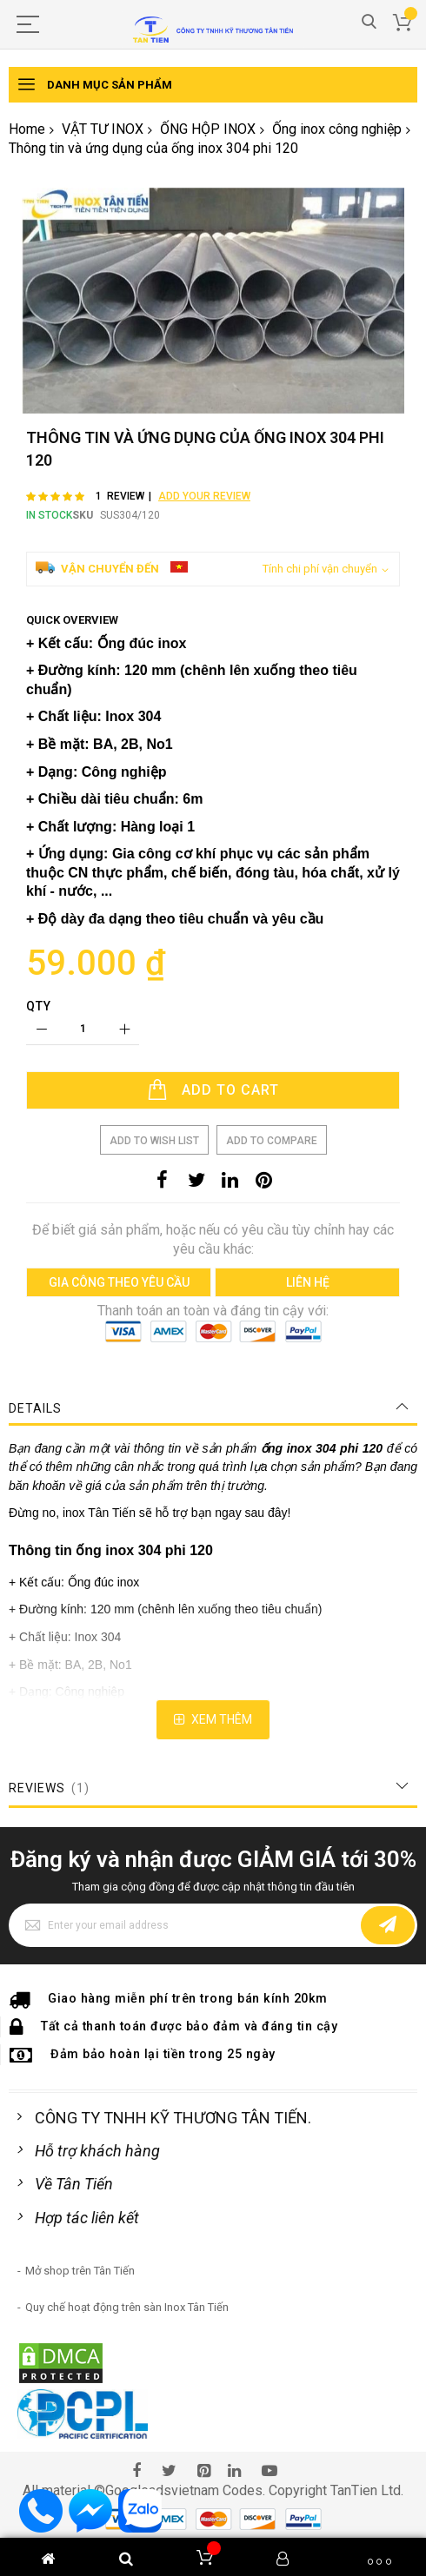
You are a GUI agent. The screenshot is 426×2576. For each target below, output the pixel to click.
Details (35, 1408)
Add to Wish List (154, 1141)
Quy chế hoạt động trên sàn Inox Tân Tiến (127, 2307)
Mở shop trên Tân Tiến (80, 2270)
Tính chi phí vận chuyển (320, 568)
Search (369, 22)
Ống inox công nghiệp (337, 129)
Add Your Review (204, 496)
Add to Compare (271, 1141)
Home (27, 129)
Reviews (50, 1788)
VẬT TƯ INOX (102, 129)
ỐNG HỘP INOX (208, 129)
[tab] (213, 1408)
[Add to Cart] (213, 1090)
